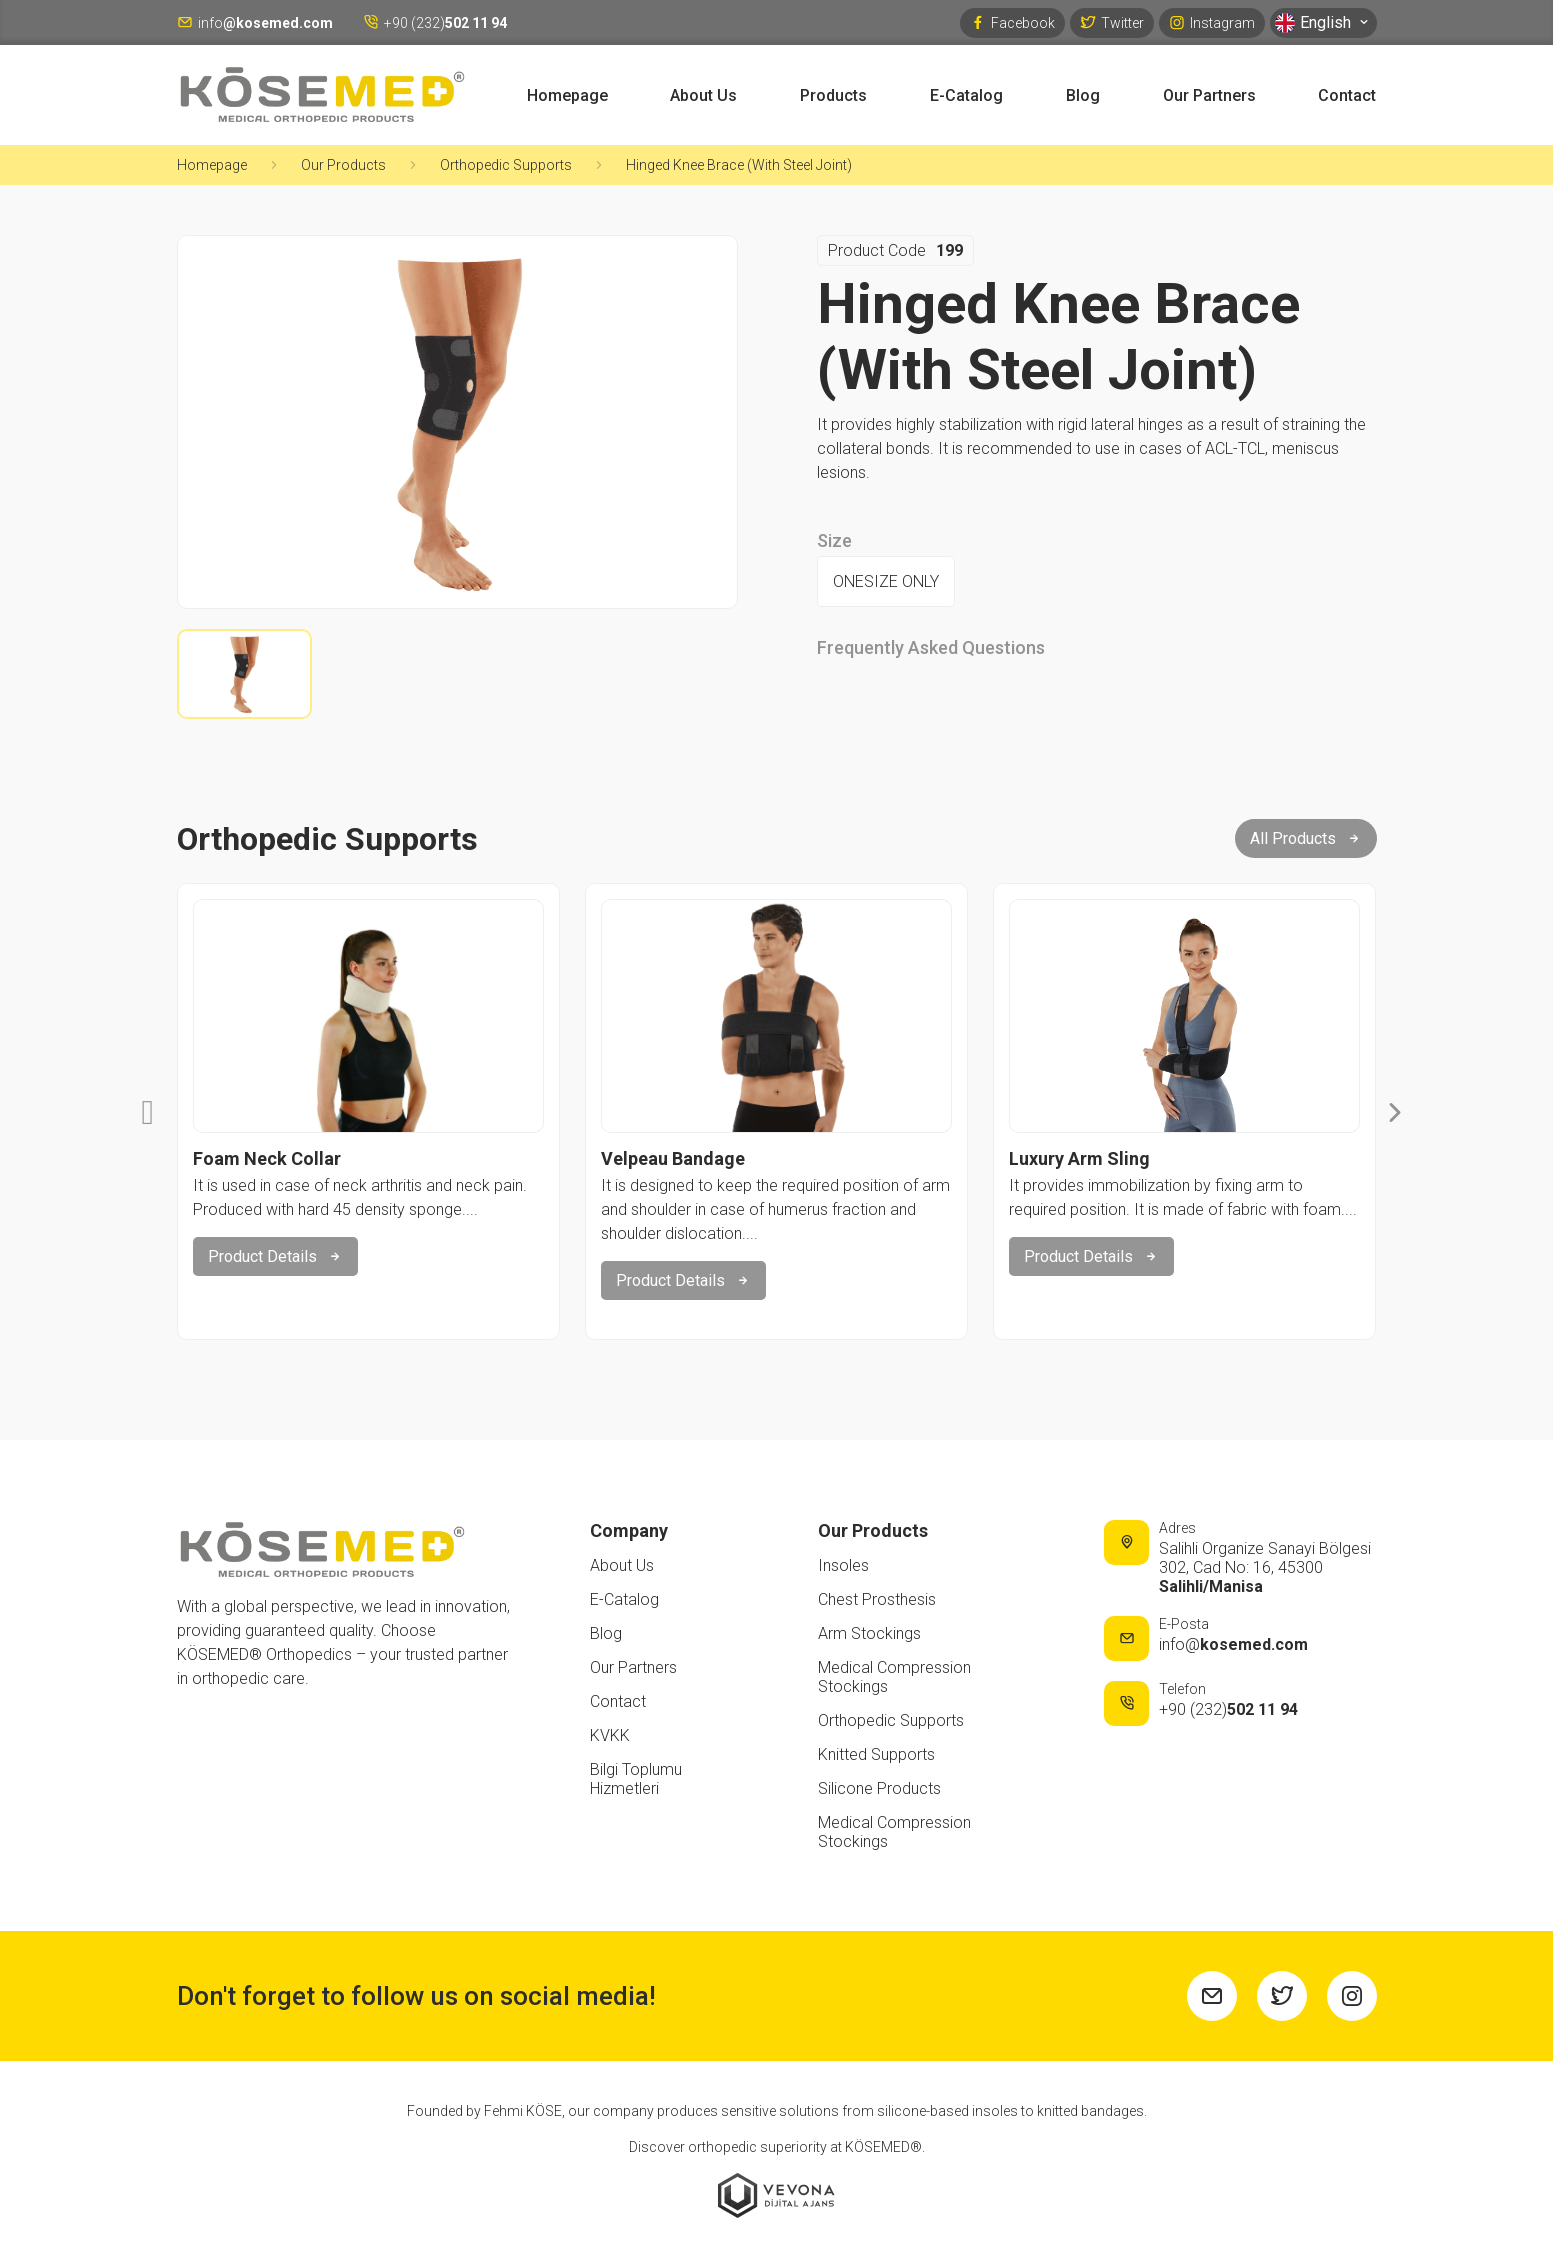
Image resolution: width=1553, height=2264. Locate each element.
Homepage (567, 95)
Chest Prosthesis (877, 1599)
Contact (1347, 95)
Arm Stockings (869, 1633)
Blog (1083, 95)
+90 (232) (1228, 1709)
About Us (703, 95)
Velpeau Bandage (673, 1158)
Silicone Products (879, 1788)
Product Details (275, 1256)
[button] (148, 1112)
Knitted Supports (876, 1754)
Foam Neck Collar (267, 1158)
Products (833, 95)
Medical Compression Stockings (894, 1677)
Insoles (843, 1565)
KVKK (610, 1735)
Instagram (1212, 22)
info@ (1233, 1644)
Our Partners (1209, 95)
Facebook (1012, 22)
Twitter (1112, 22)
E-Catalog (966, 95)
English (1323, 23)
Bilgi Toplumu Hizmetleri (636, 1779)
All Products (1306, 838)
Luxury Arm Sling (1079, 1158)
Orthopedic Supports (506, 165)
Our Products (343, 165)
